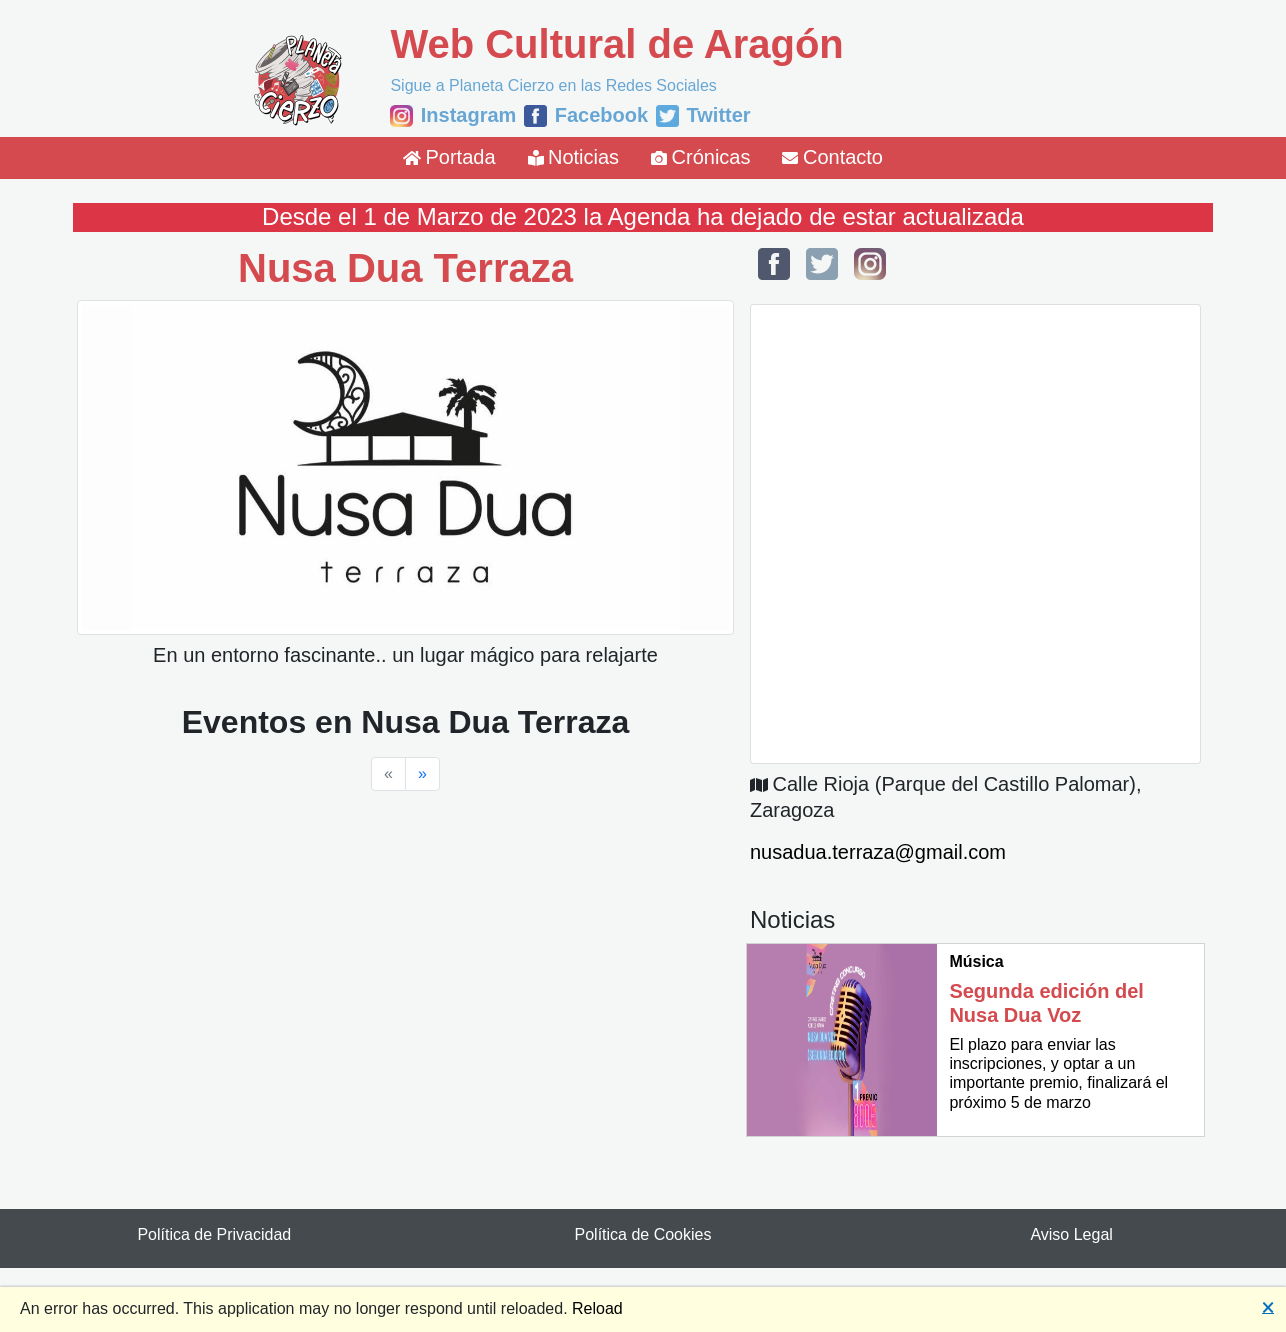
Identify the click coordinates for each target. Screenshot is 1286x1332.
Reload (597, 1308)
